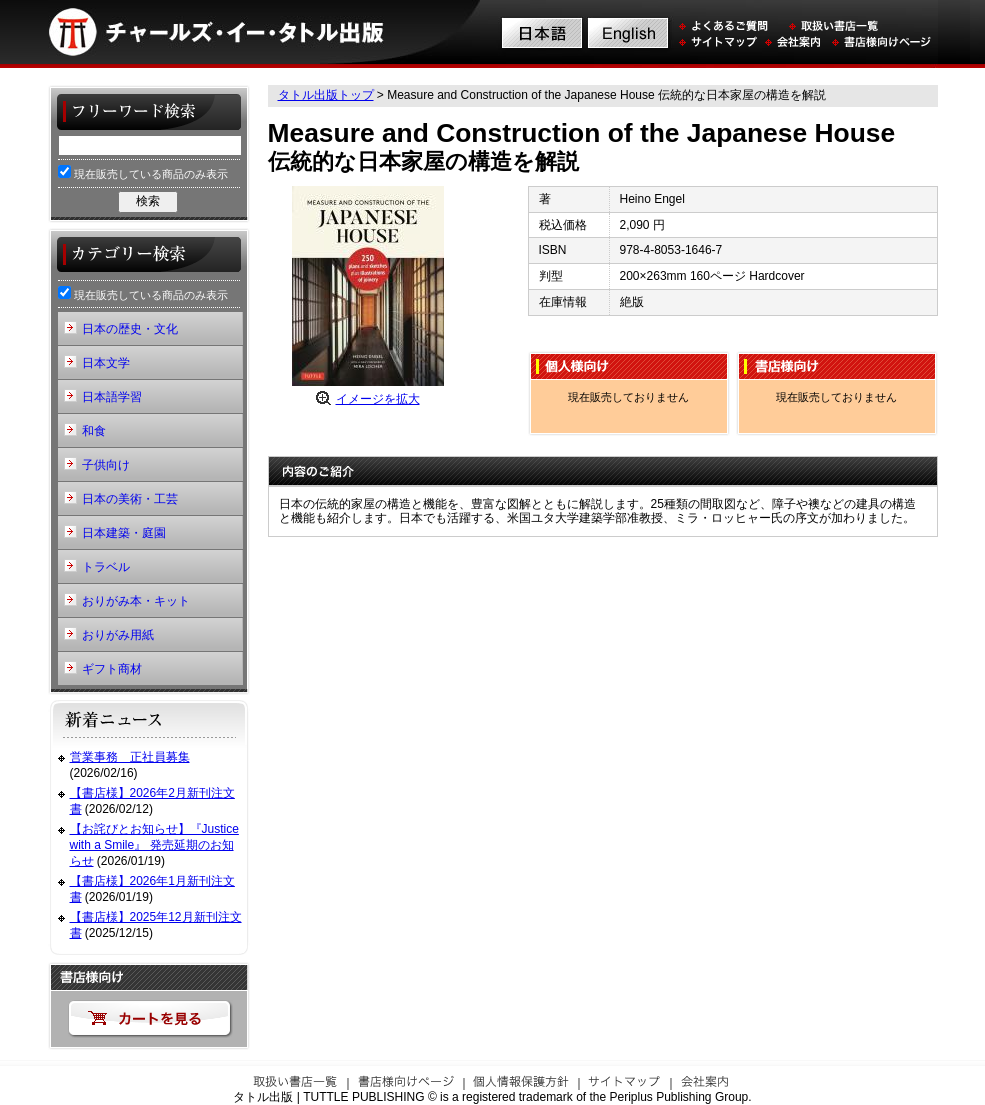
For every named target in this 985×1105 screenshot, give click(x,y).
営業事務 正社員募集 (130, 757)
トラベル (106, 567)
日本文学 (106, 363)
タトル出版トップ (326, 95)
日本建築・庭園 (124, 533)
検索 (148, 201)
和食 (94, 431)
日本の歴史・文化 (130, 329)
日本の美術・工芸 (130, 499)
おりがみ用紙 (118, 635)
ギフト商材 (112, 669)
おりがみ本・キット (136, 601)
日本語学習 (112, 397)
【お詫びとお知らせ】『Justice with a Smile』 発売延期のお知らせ (154, 844)
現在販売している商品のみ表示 (143, 172)
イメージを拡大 (378, 399)
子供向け (106, 465)
